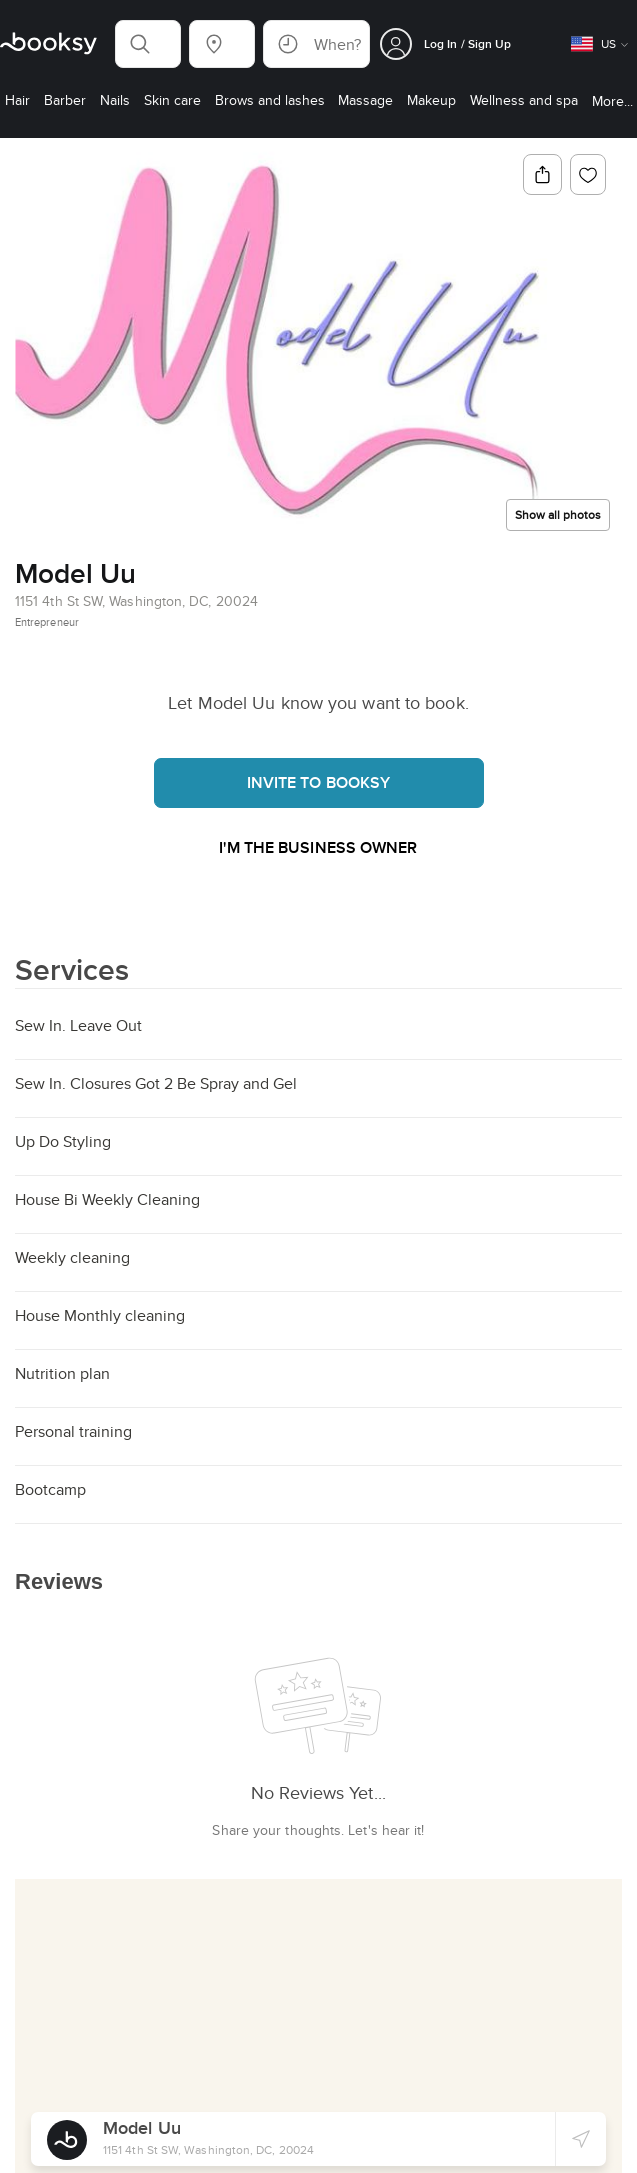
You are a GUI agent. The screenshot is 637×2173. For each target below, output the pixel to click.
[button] (148, 44)
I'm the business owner (318, 847)
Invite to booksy (319, 782)
